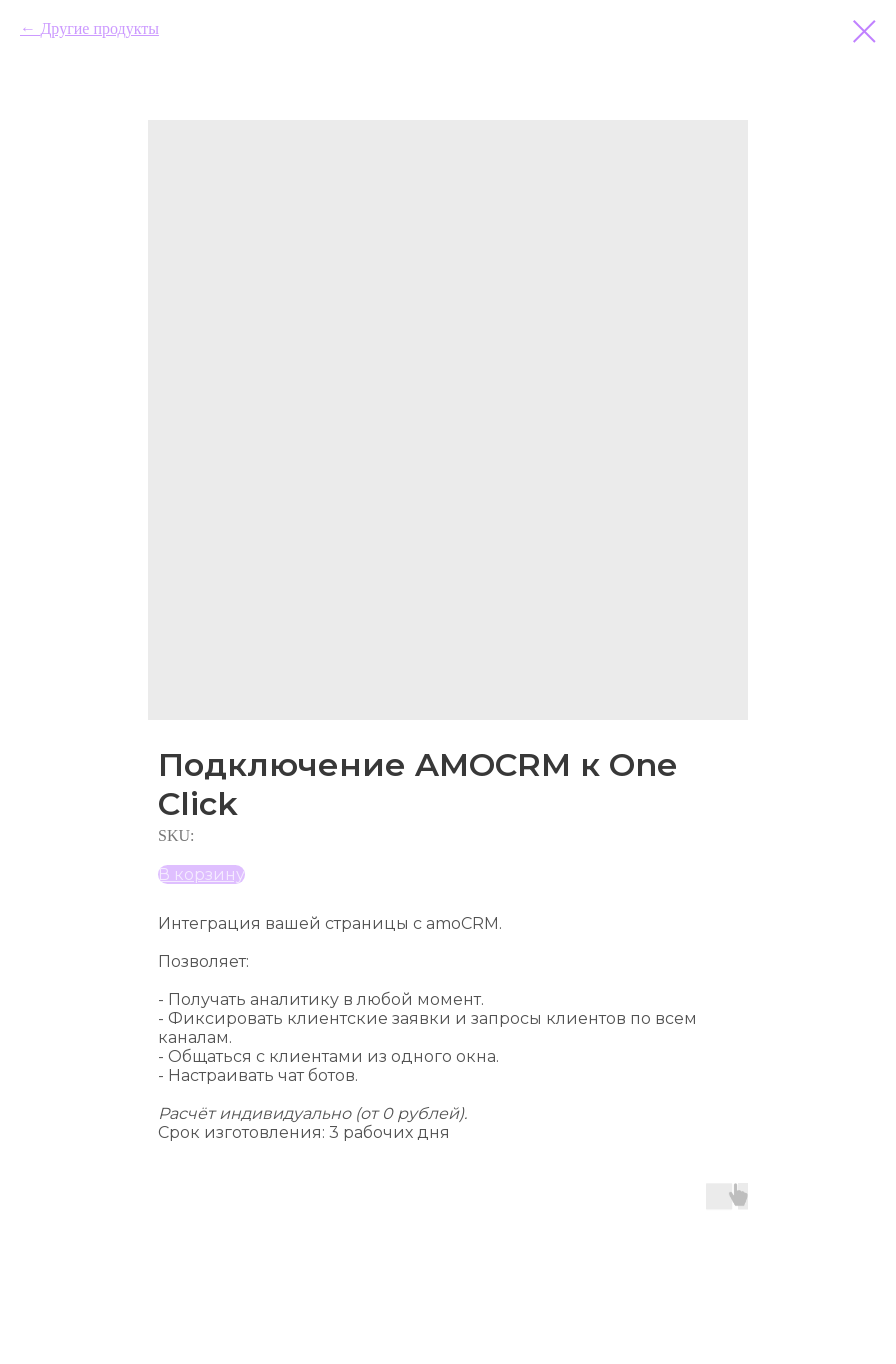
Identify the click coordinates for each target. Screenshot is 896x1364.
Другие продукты (99, 28)
